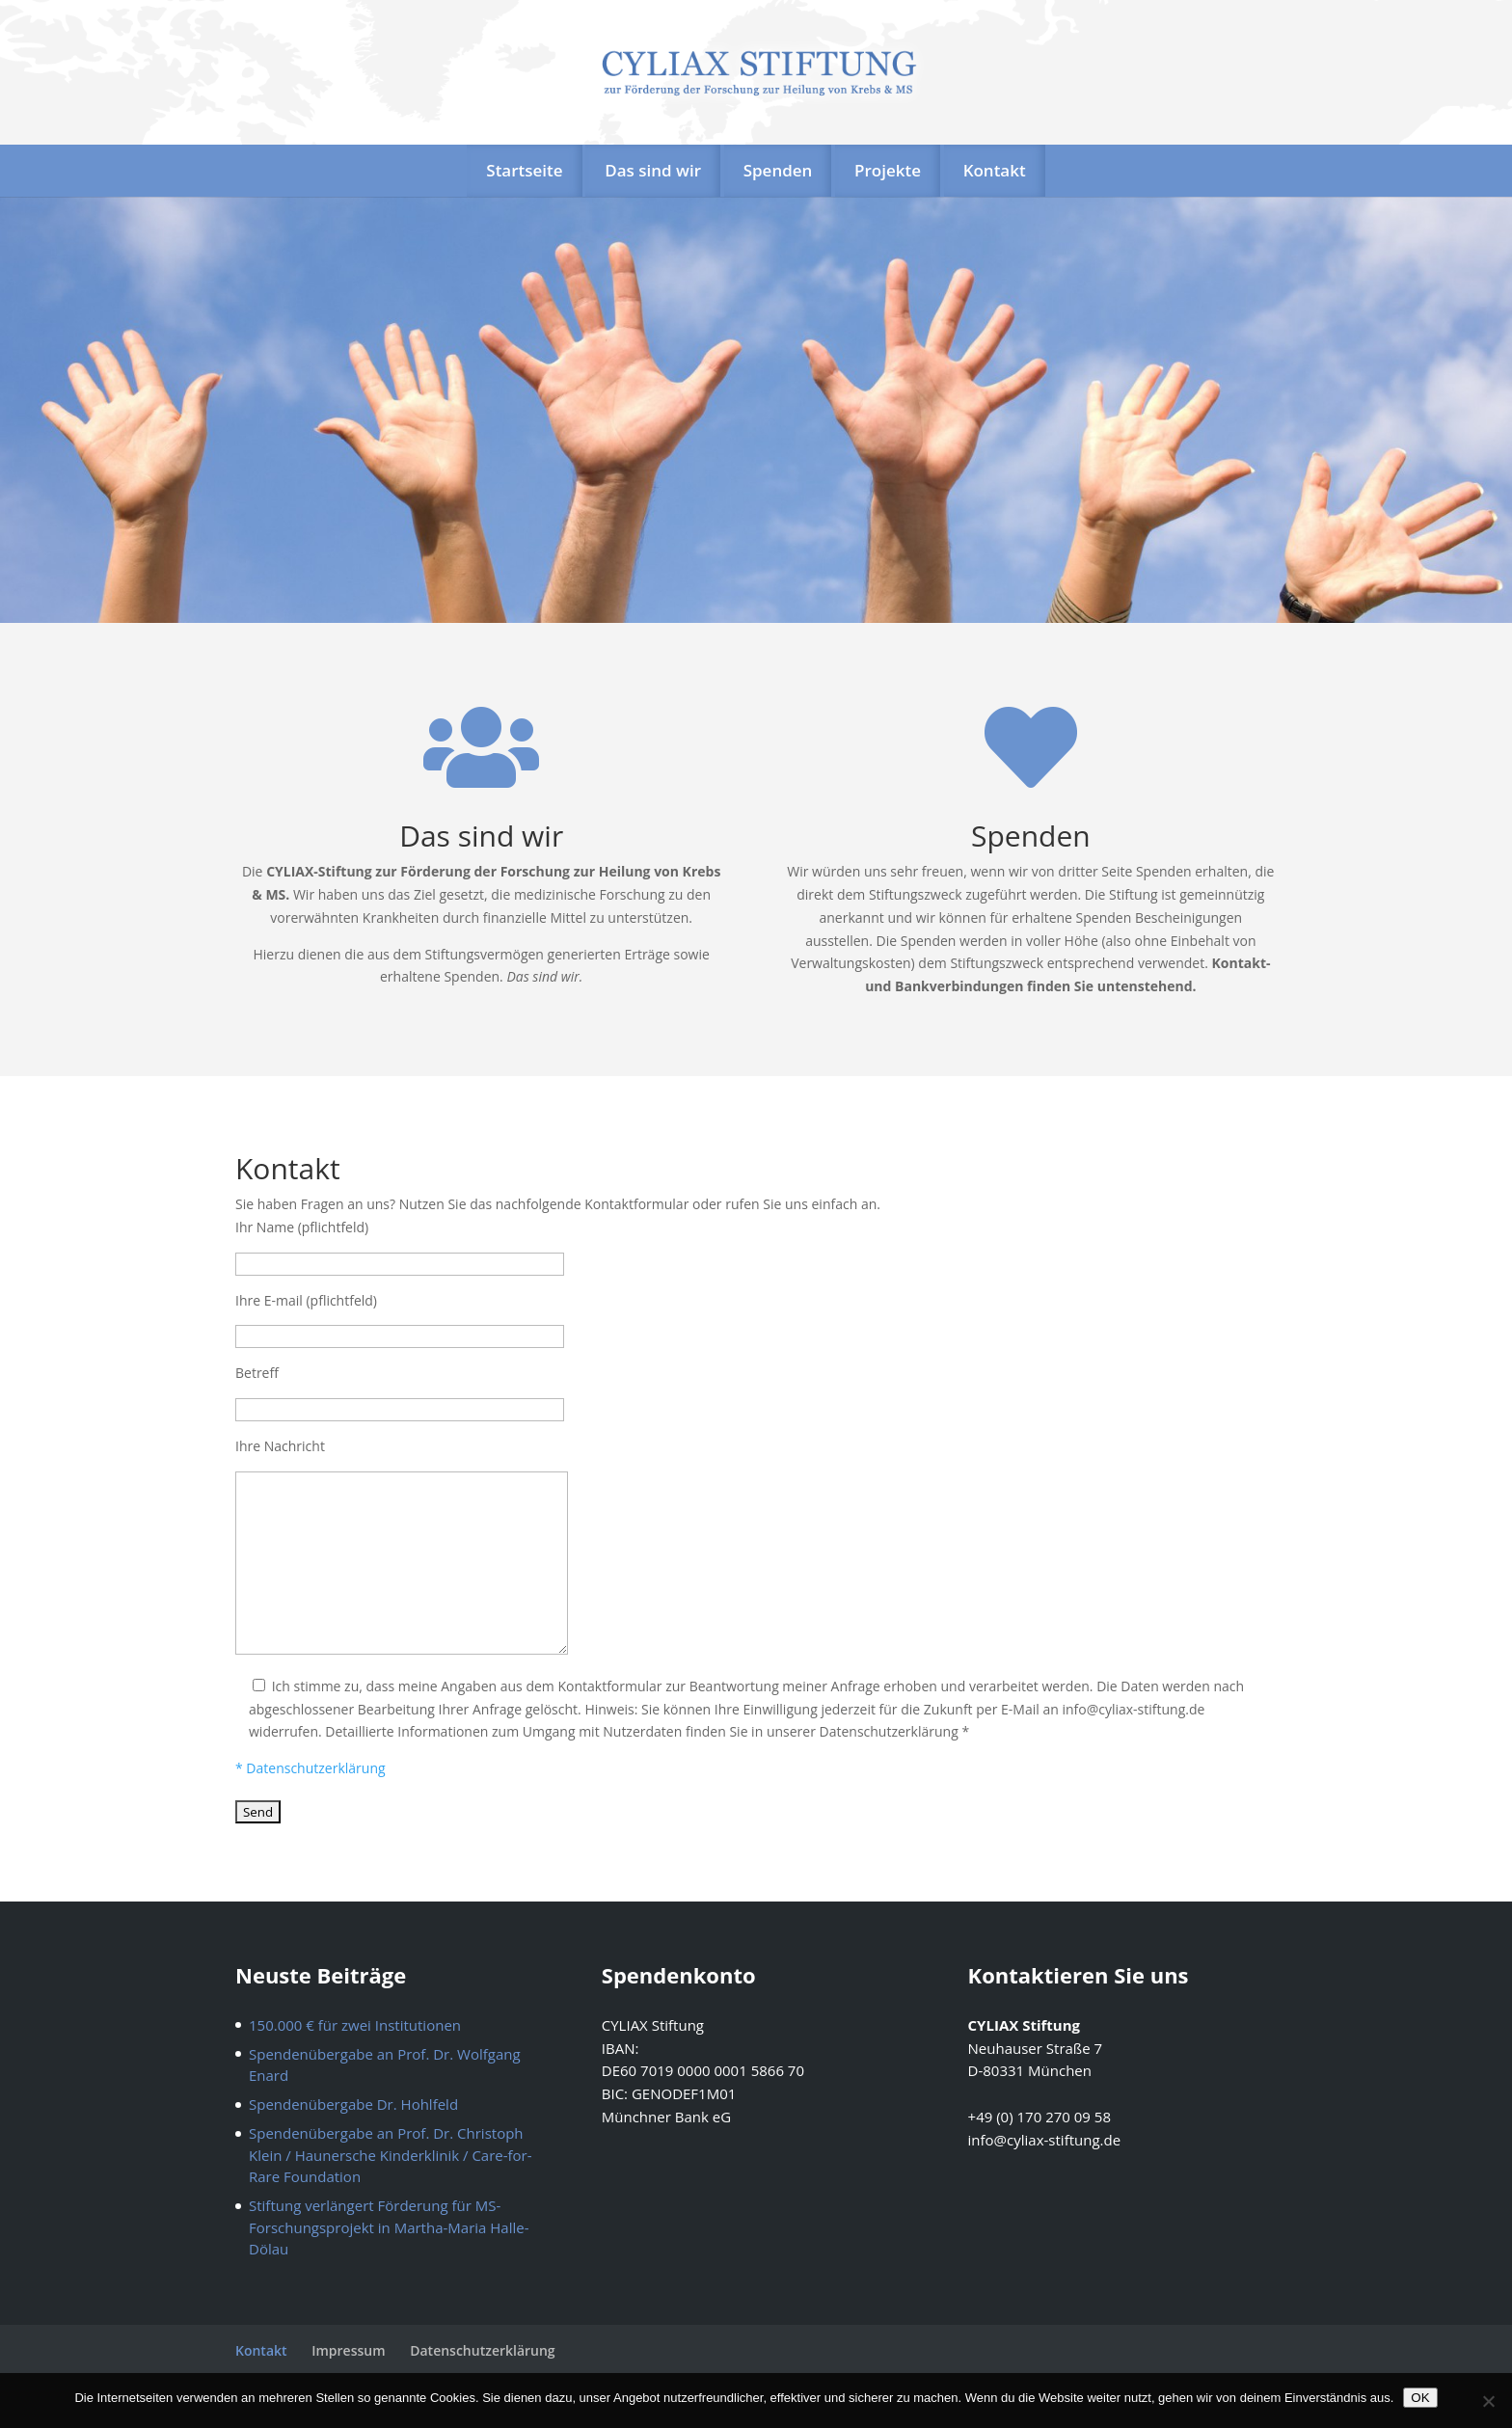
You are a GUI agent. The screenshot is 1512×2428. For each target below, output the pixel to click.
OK (1420, 2397)
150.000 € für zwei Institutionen (355, 2025)
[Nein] (1488, 2401)
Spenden (778, 170)
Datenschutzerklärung (482, 2350)
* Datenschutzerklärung (310, 1768)
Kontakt (994, 170)
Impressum (348, 2350)
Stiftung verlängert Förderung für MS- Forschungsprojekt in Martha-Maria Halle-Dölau (389, 2227)
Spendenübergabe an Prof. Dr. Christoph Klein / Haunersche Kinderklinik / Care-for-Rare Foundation (390, 2154)
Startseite (524, 170)
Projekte (887, 170)
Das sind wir (653, 170)
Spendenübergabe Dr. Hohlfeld (353, 2104)
